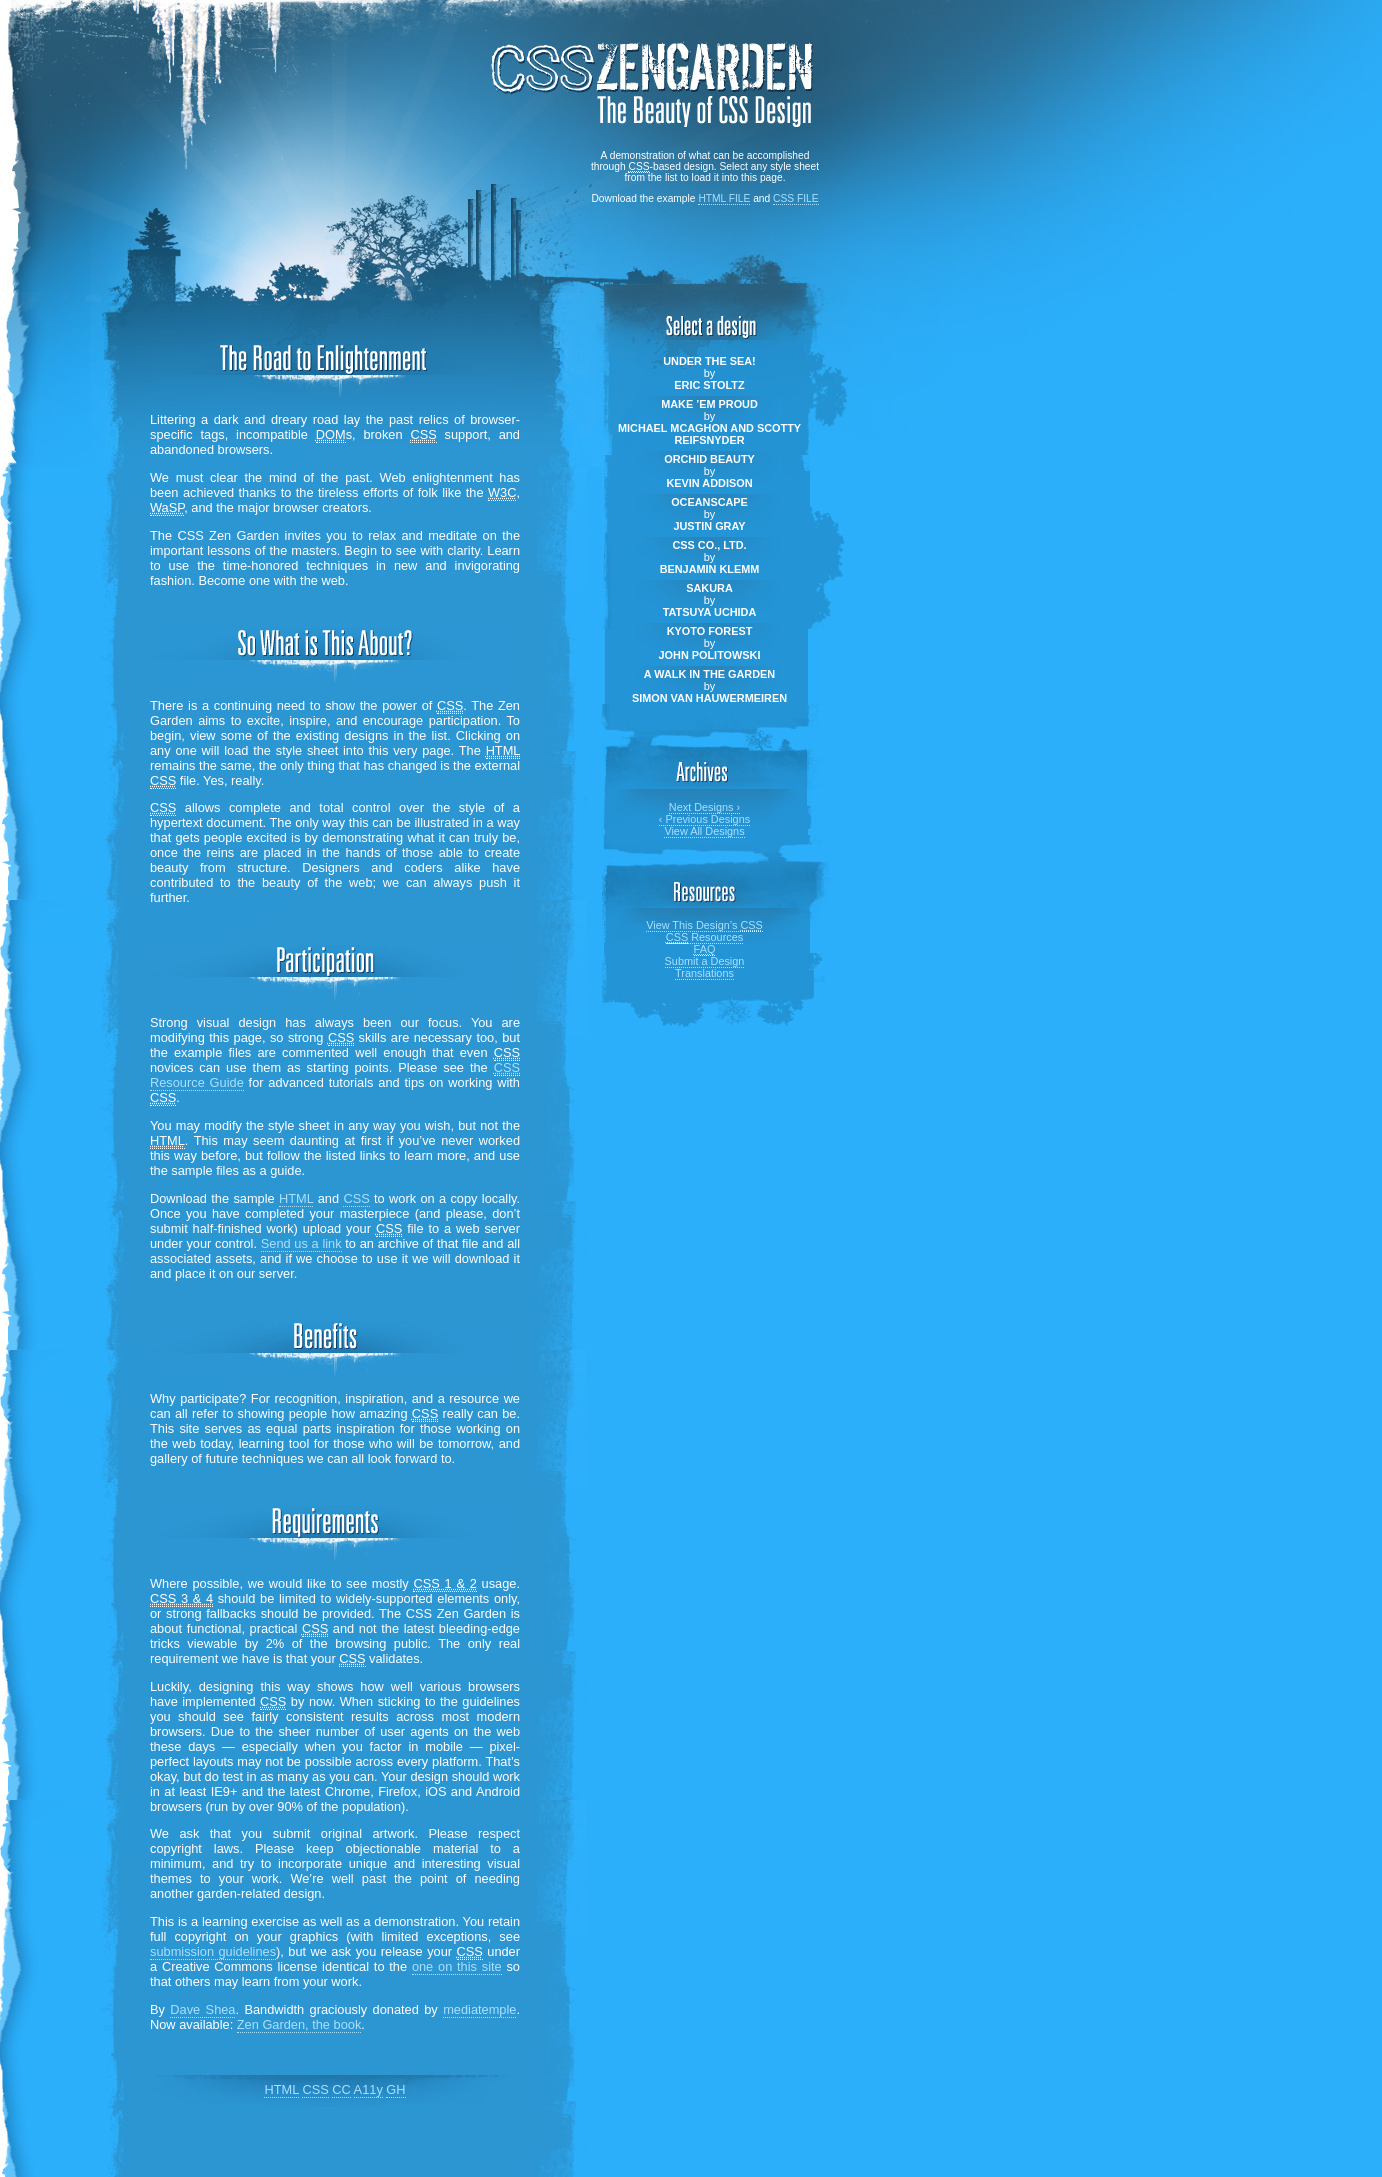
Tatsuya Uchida (710, 612)
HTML (296, 1198)
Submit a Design (705, 961)
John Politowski (710, 655)
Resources (704, 937)
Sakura (709, 588)
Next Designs (704, 807)
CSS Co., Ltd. (709, 545)
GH (395, 2089)
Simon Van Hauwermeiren (709, 698)
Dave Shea (202, 2009)
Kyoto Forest (710, 631)
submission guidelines (213, 1951)
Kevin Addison (709, 483)
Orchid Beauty (709, 459)
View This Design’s (704, 925)
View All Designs (704, 831)
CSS (356, 1198)
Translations (704, 973)
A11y (368, 2089)
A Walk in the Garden (709, 674)
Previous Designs (704, 819)
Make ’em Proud (709, 404)
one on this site (457, 1966)
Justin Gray (709, 526)
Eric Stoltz (709, 385)
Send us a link (301, 1243)
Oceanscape (709, 502)
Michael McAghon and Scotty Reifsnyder (709, 434)
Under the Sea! (709, 361)
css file (796, 198)
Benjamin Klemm (710, 569)
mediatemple (479, 2009)
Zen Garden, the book (299, 2024)
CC (341, 2089)
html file (724, 198)
